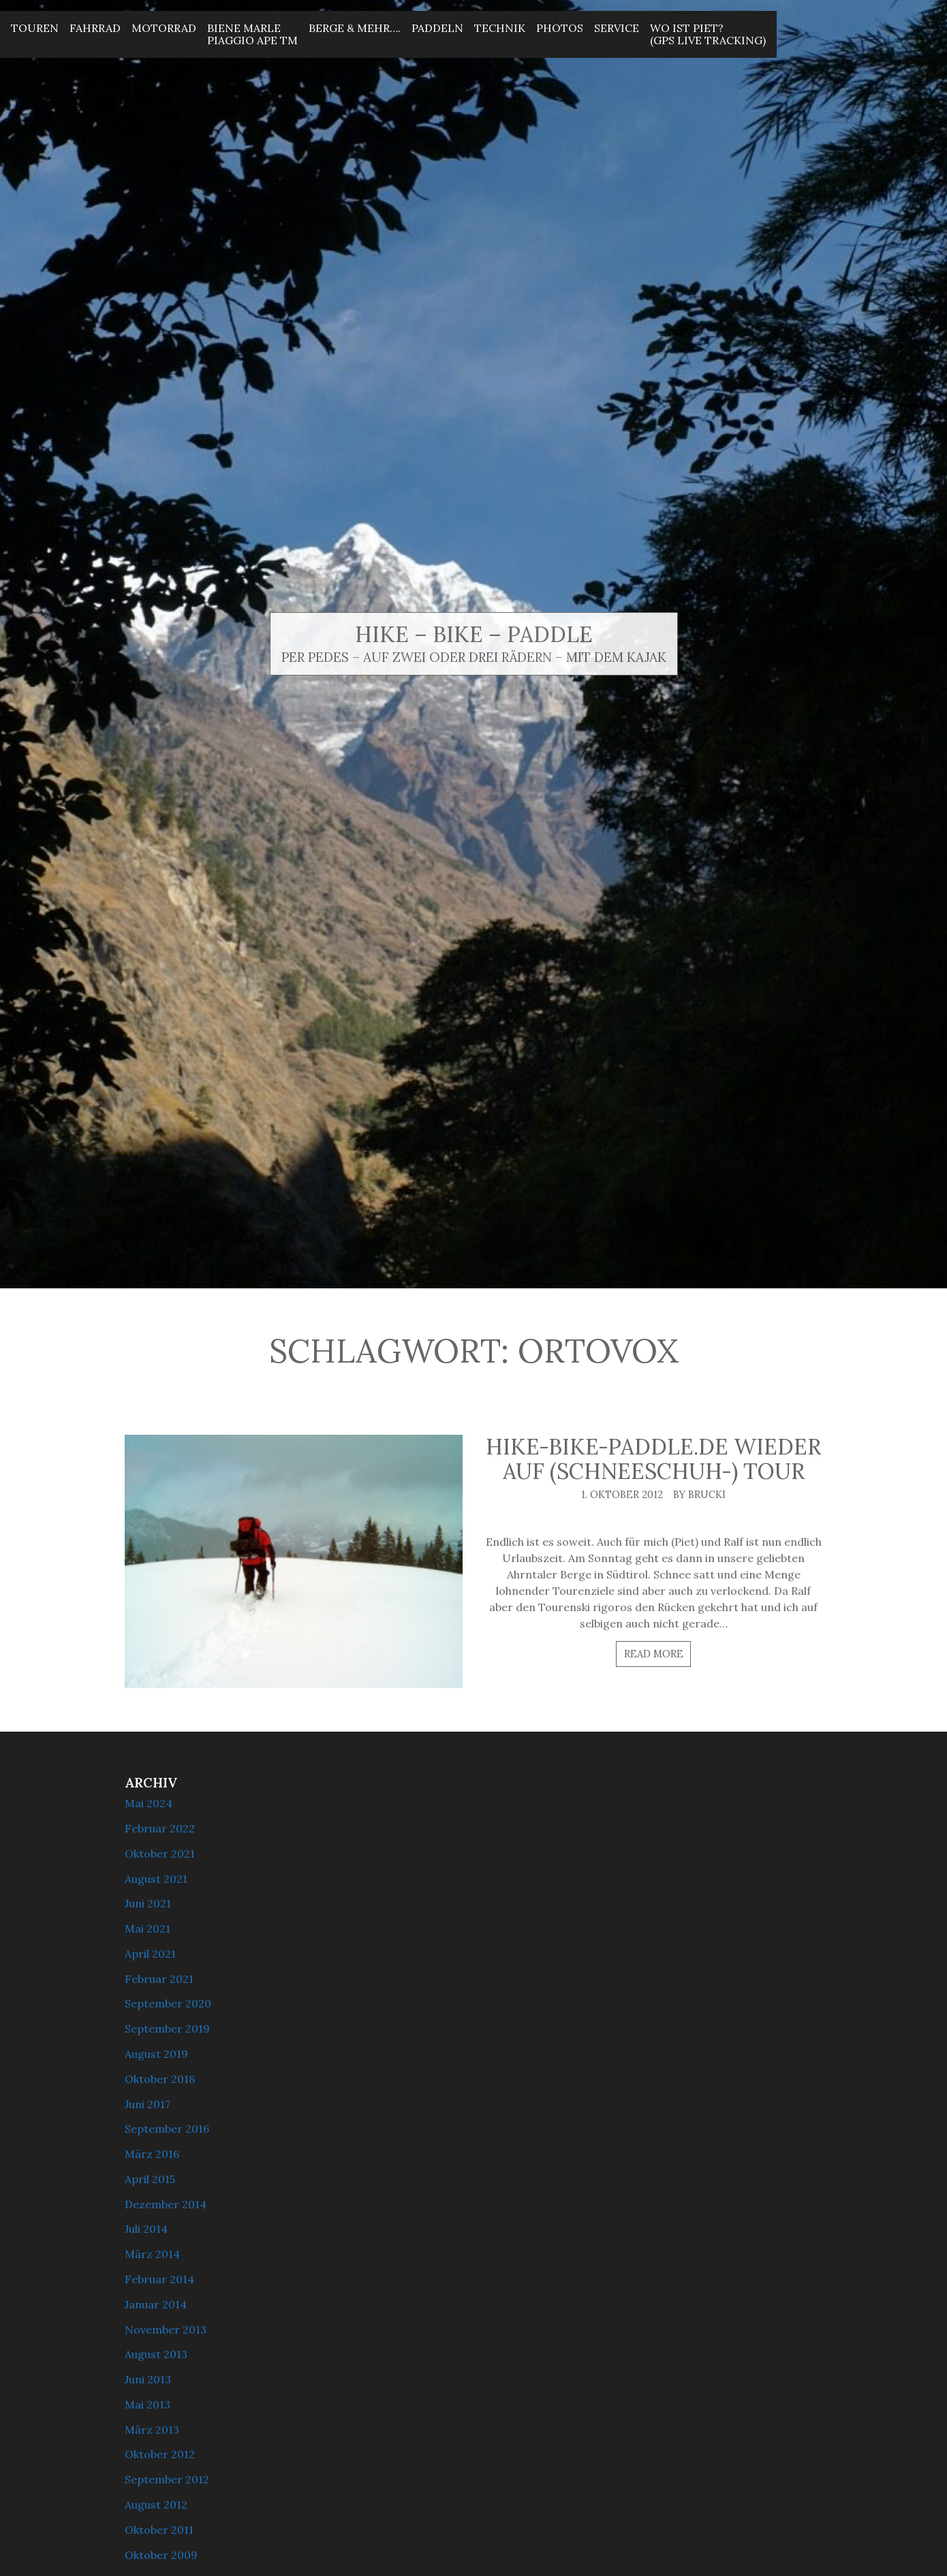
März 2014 (152, 2254)
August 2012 (156, 2504)
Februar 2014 (159, 2279)
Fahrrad (95, 28)
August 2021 (156, 1879)
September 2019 (167, 2028)
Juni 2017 (147, 2104)
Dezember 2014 (165, 2204)
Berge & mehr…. (355, 28)
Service (616, 28)
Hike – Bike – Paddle (474, 634)
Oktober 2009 (161, 2555)
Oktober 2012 (160, 2454)
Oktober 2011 (159, 2530)
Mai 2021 (147, 1928)
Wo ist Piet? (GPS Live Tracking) (708, 34)
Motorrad (163, 28)
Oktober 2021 (160, 1853)
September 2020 (168, 2003)
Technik (499, 28)
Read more (653, 1654)
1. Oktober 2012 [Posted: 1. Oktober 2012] (622, 1495)
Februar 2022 (160, 1828)
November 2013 (165, 2329)
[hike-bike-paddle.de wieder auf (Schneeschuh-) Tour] (294, 1561)
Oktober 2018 (160, 2079)
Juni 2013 (148, 2379)
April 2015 (150, 2179)
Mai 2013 (147, 2404)
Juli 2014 (146, 2229)
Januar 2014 (156, 2304)
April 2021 (150, 1953)
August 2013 (156, 2354)
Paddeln (437, 28)
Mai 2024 (148, 1803)
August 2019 (156, 2054)
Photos (559, 28)
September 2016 (167, 2128)
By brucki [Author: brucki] (699, 1495)
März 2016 (152, 2154)
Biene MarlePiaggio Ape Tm (252, 34)
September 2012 (167, 2479)
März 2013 (152, 2429)
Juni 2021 (148, 1903)
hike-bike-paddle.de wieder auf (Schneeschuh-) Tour (653, 1459)
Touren (35, 28)
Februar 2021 (159, 1979)
